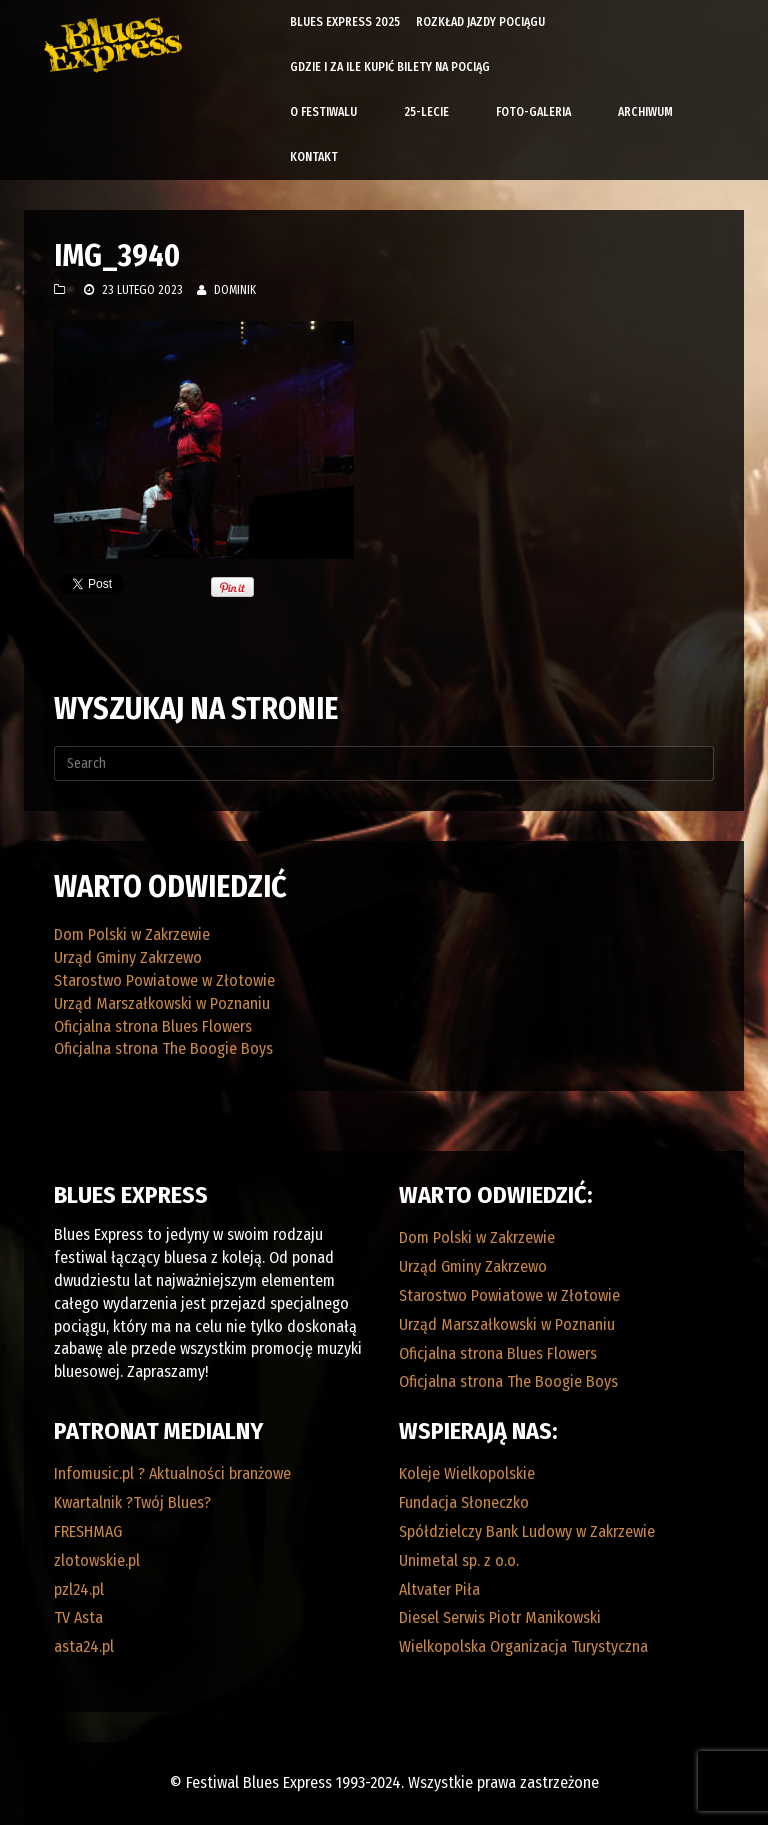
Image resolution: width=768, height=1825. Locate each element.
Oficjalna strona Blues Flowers (153, 1026)
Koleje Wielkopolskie (467, 1473)
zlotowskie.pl (97, 1560)
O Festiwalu (323, 112)
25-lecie (426, 112)
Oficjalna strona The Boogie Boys (163, 1048)
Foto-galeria (533, 112)
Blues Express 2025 (345, 22)
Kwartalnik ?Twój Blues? (132, 1502)
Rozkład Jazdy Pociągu (480, 22)
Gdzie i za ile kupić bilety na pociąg (390, 67)
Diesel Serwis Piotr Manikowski (500, 1617)
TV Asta (78, 1617)
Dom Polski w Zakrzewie (132, 934)
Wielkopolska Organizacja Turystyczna (523, 1646)
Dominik (235, 290)
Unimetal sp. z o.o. (459, 1560)
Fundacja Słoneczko (464, 1502)
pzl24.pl (79, 1589)
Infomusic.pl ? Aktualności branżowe (172, 1473)
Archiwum (645, 112)
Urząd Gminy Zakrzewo (128, 957)
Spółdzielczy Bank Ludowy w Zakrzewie (527, 1531)
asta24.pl (84, 1646)
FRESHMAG (88, 1531)
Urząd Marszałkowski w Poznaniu (162, 1003)
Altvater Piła (439, 1589)
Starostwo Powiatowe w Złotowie (164, 980)
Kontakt (314, 157)
